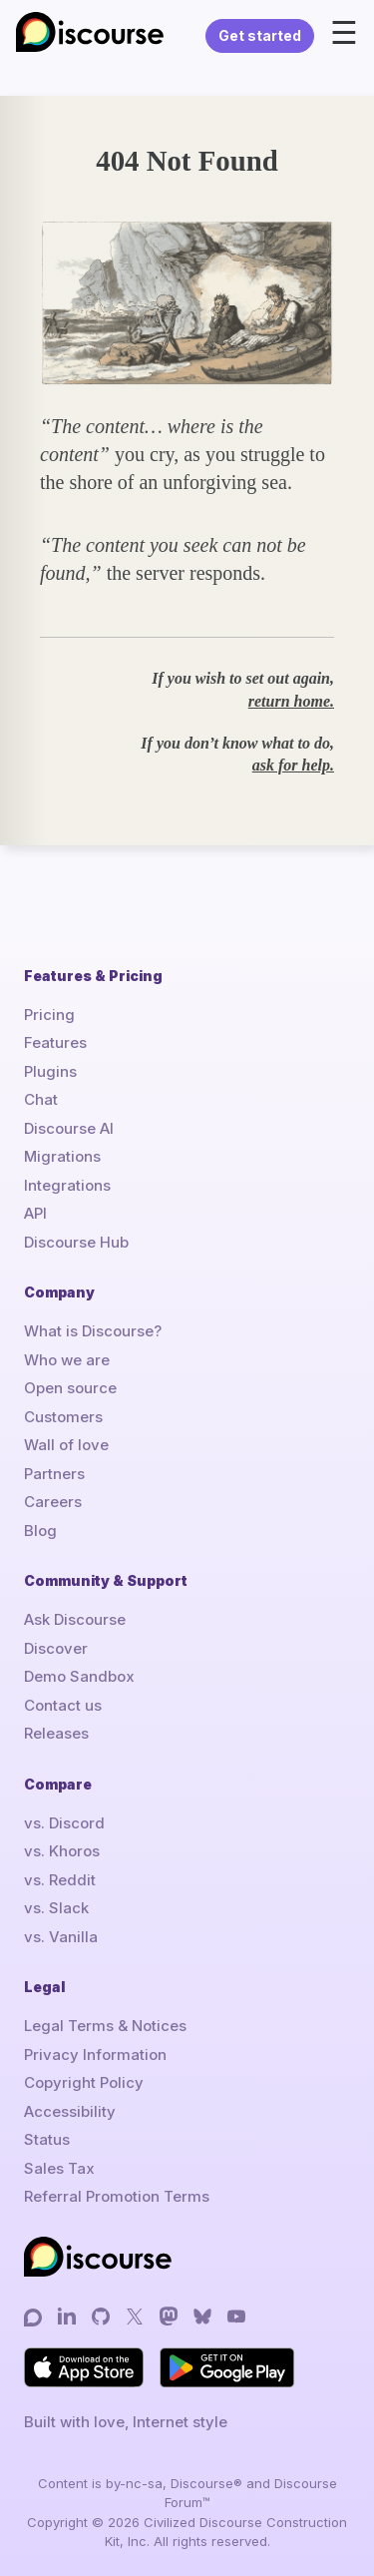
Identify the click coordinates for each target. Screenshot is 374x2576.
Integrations (67, 1185)
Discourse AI (69, 1128)
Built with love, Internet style (125, 2421)
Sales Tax (59, 2168)
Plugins (50, 1071)
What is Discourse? (93, 1330)
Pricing (49, 1014)
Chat (41, 1099)
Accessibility (70, 2111)
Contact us (63, 1705)
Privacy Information (95, 2054)
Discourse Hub (76, 1242)
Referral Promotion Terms (116, 2196)
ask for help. (293, 765)
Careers (53, 1501)
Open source (70, 1387)
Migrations (62, 1156)
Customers (63, 1416)
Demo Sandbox (79, 1676)
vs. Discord (64, 1822)
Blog (40, 1530)
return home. (291, 701)
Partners (54, 1473)
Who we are (67, 1359)
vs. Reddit (60, 1879)
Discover (56, 1648)
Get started (259, 35)
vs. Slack (56, 1907)
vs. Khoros (62, 1850)
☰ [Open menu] (344, 33)
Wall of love (66, 1444)
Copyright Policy (84, 2082)
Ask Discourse (75, 1619)
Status (47, 2139)
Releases (56, 1733)
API (35, 1213)
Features (55, 1042)
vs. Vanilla (61, 1936)
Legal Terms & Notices (105, 2025)
